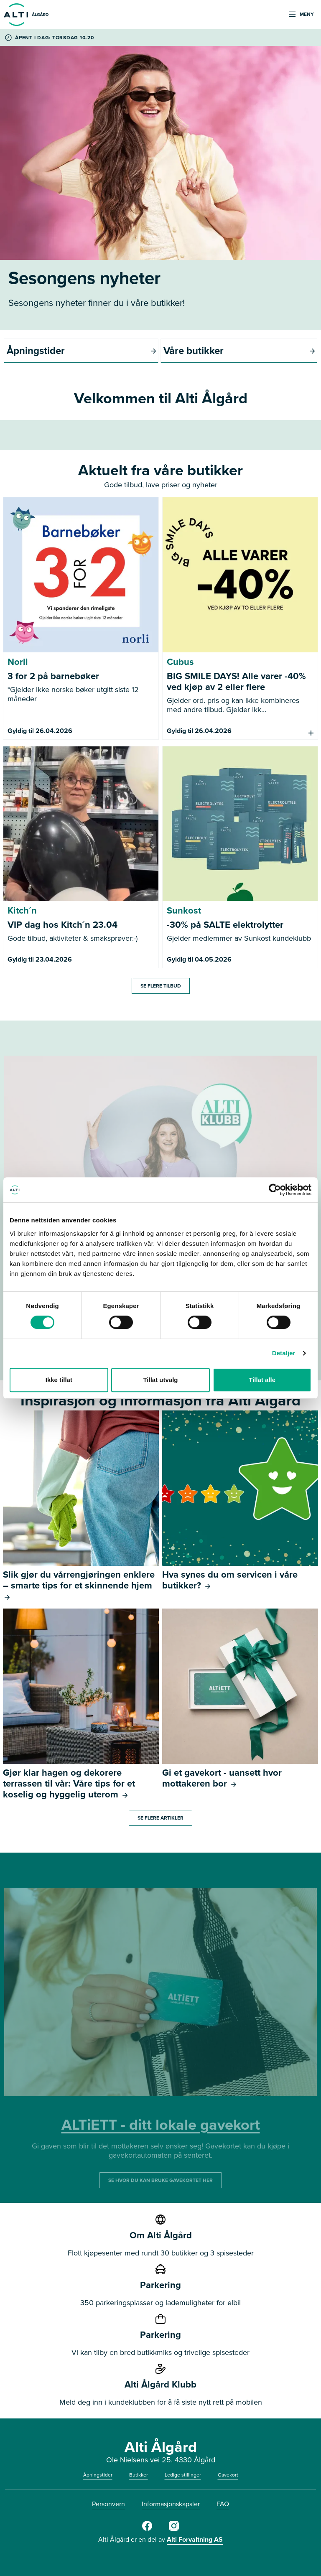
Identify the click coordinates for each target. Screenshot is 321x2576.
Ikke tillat (59, 1379)
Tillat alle (262, 1379)
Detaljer (284, 1353)
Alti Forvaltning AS (195, 2539)
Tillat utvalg (160, 1379)
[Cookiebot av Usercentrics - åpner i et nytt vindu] (274, 1190)
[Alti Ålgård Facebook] (147, 2529)
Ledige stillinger (183, 2475)
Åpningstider (97, 2475)
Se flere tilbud (160, 986)
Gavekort (228, 2475)
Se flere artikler (160, 1817)
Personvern (108, 2504)
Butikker (138, 2475)
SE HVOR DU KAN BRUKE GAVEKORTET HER (160, 2180)
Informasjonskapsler (171, 2504)
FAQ (223, 2504)
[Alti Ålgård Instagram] (174, 2529)
